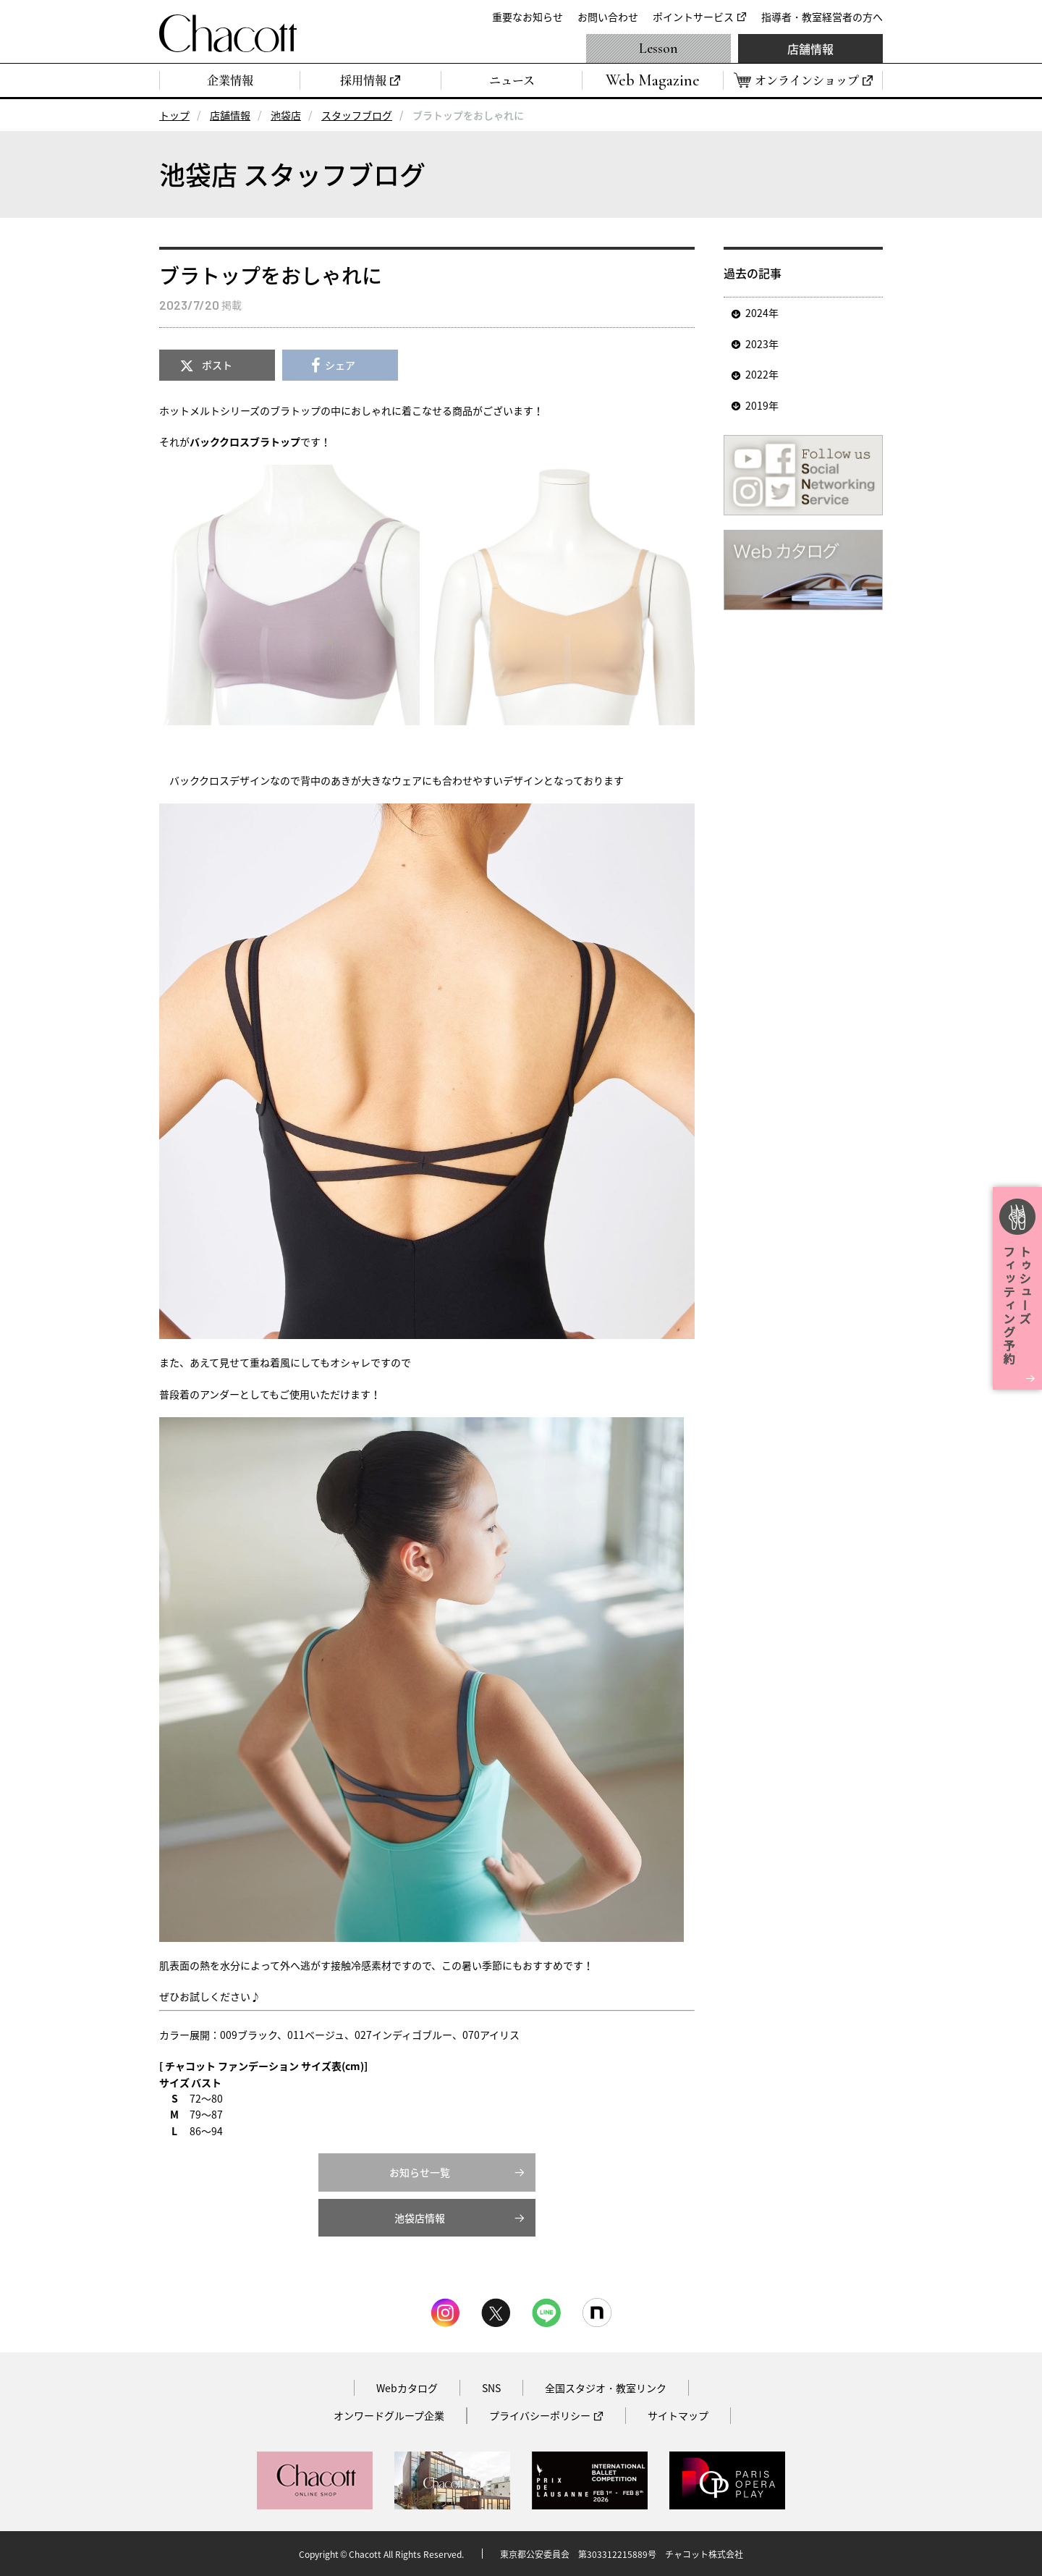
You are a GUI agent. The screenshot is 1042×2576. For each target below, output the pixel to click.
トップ (174, 115)
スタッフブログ (356, 115)
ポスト (217, 365)
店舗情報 (810, 48)
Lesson (658, 48)
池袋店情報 (419, 2217)
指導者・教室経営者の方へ (822, 16)
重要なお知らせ (527, 16)
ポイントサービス (693, 16)
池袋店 (286, 115)
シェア (340, 365)
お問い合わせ (607, 16)
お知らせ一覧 (419, 2172)
